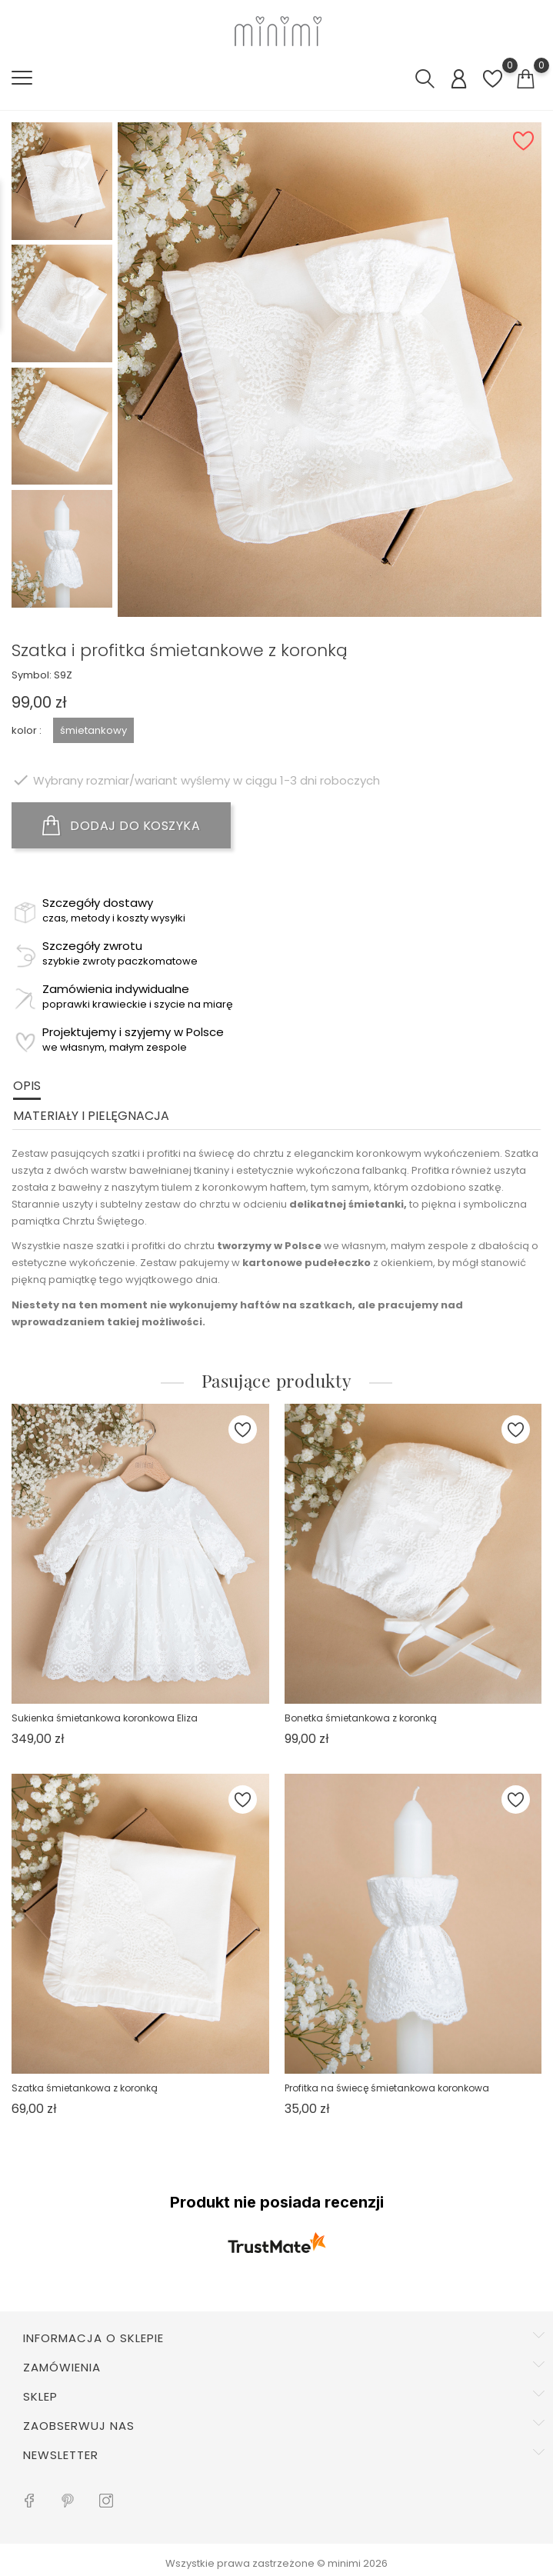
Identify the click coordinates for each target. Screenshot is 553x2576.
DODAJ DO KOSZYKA (121, 825)
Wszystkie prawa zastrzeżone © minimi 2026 (276, 2563)
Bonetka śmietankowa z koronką (361, 1718)
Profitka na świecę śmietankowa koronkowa (387, 2087)
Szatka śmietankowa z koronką (85, 2087)
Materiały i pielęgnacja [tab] (91, 1116)
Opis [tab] (27, 1086)
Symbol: (32, 675)
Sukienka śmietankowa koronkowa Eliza (105, 1718)
